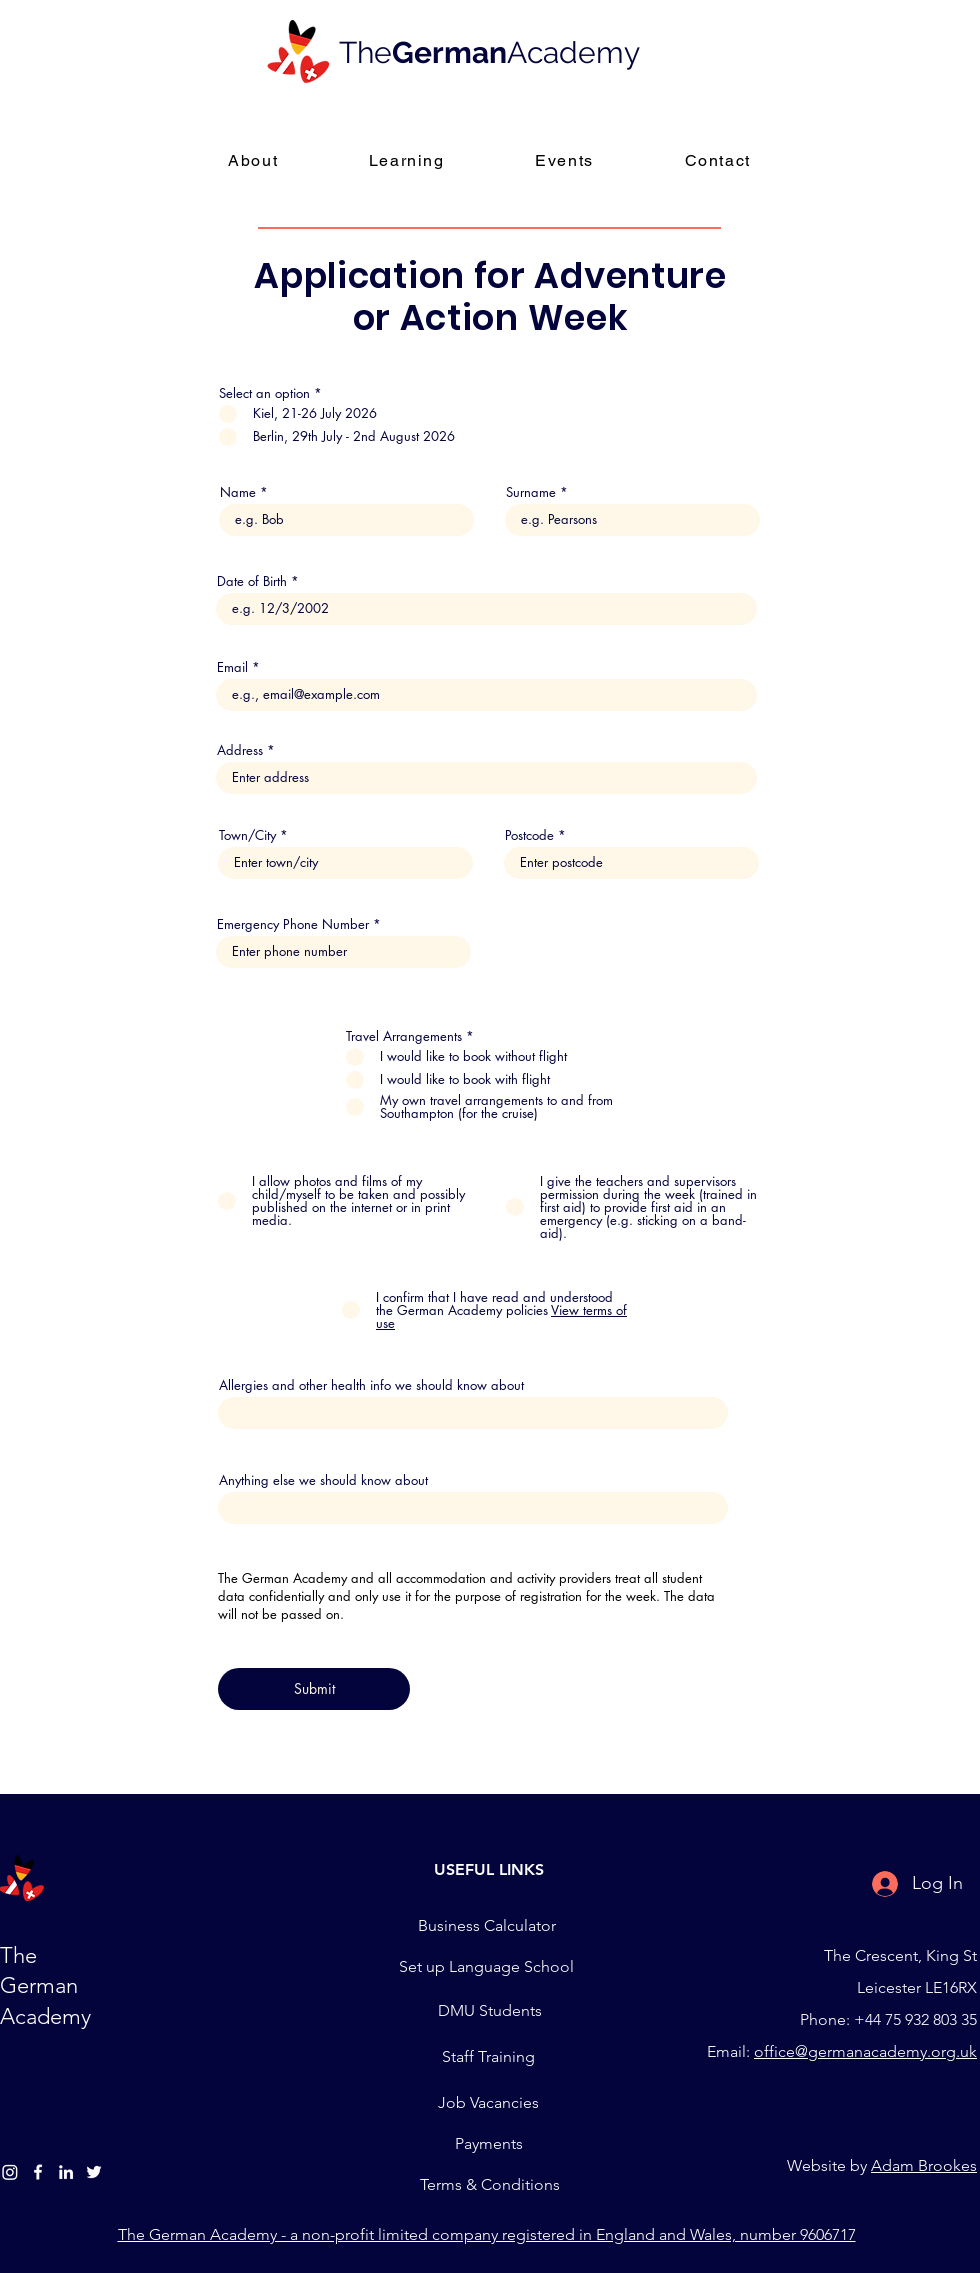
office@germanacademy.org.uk (865, 2051)
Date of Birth (252, 581)
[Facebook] (38, 2172)
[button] (407, 161)
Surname (531, 492)
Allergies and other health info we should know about (371, 1385)
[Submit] (314, 1689)
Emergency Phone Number (293, 924)
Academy (573, 52)
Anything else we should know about (323, 1480)
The (365, 52)
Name (238, 492)
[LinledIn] (66, 2172)
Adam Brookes (924, 2165)
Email (232, 667)
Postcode (529, 835)
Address (240, 750)
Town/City (247, 835)
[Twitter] (94, 2172)
